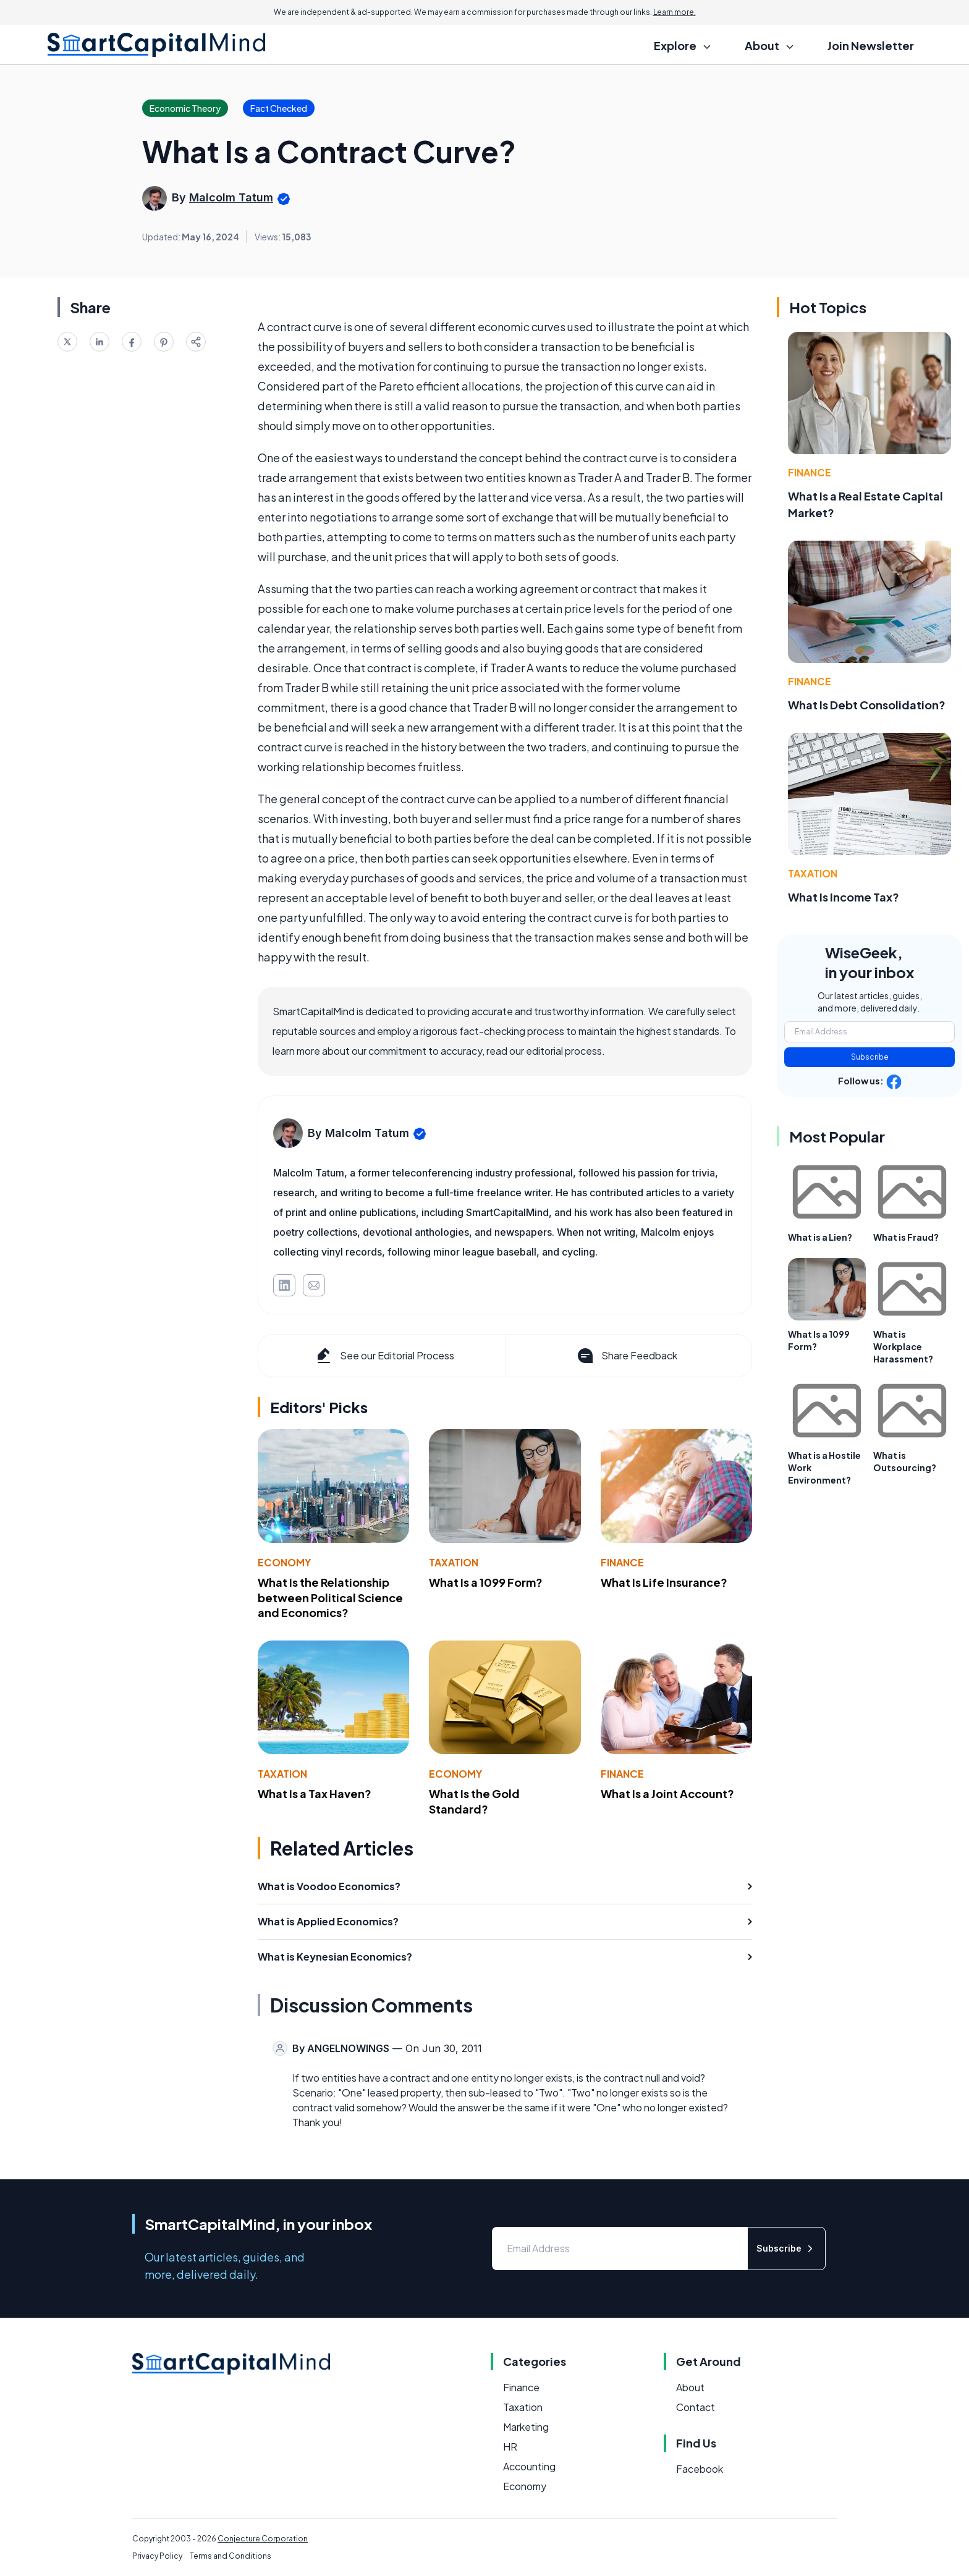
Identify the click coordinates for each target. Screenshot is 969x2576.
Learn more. (674, 12)
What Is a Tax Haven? (314, 1793)
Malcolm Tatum (231, 197)
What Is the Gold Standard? (474, 1801)
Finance (622, 1562)
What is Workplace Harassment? (903, 1346)
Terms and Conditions (230, 2556)
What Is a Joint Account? (667, 1793)
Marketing (526, 2426)
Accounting (529, 2466)
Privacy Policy (157, 2556)
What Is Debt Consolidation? (867, 705)
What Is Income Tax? (843, 897)
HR (510, 2446)
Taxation (453, 1562)
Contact (695, 2407)
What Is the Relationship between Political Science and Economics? (330, 1597)
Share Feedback (626, 1356)
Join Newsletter (870, 45)
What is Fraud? (906, 1237)
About (690, 2387)
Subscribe (870, 1057)
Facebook (699, 2468)
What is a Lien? (820, 1237)
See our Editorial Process (384, 1356)
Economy (284, 1562)
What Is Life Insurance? (664, 1582)
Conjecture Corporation (263, 2538)
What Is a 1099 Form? (486, 1582)
